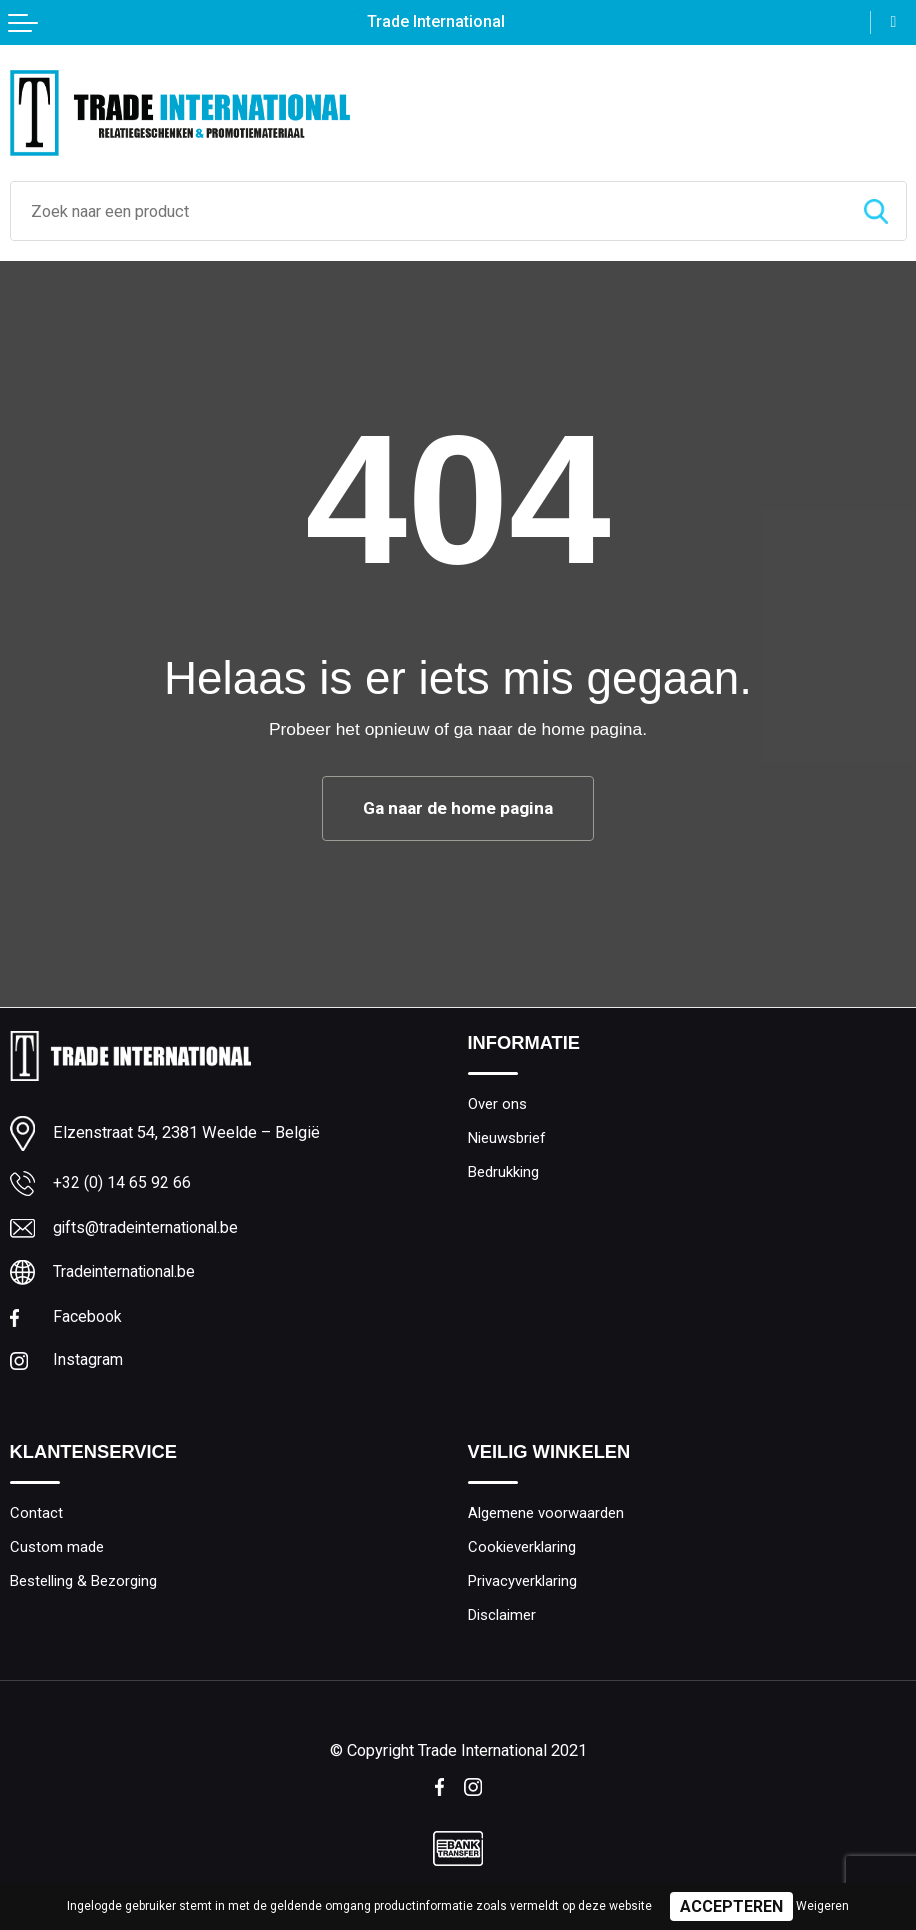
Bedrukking (506, 1173)
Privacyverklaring (526, 1585)
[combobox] (428, 211)
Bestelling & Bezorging (88, 1585)
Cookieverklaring (525, 1551)
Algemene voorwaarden (550, 1516)
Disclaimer (504, 1620)
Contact (36, 1516)
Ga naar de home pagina (458, 808)
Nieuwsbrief (510, 1139)
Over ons (499, 1104)
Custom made (58, 1551)
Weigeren (822, 1906)
